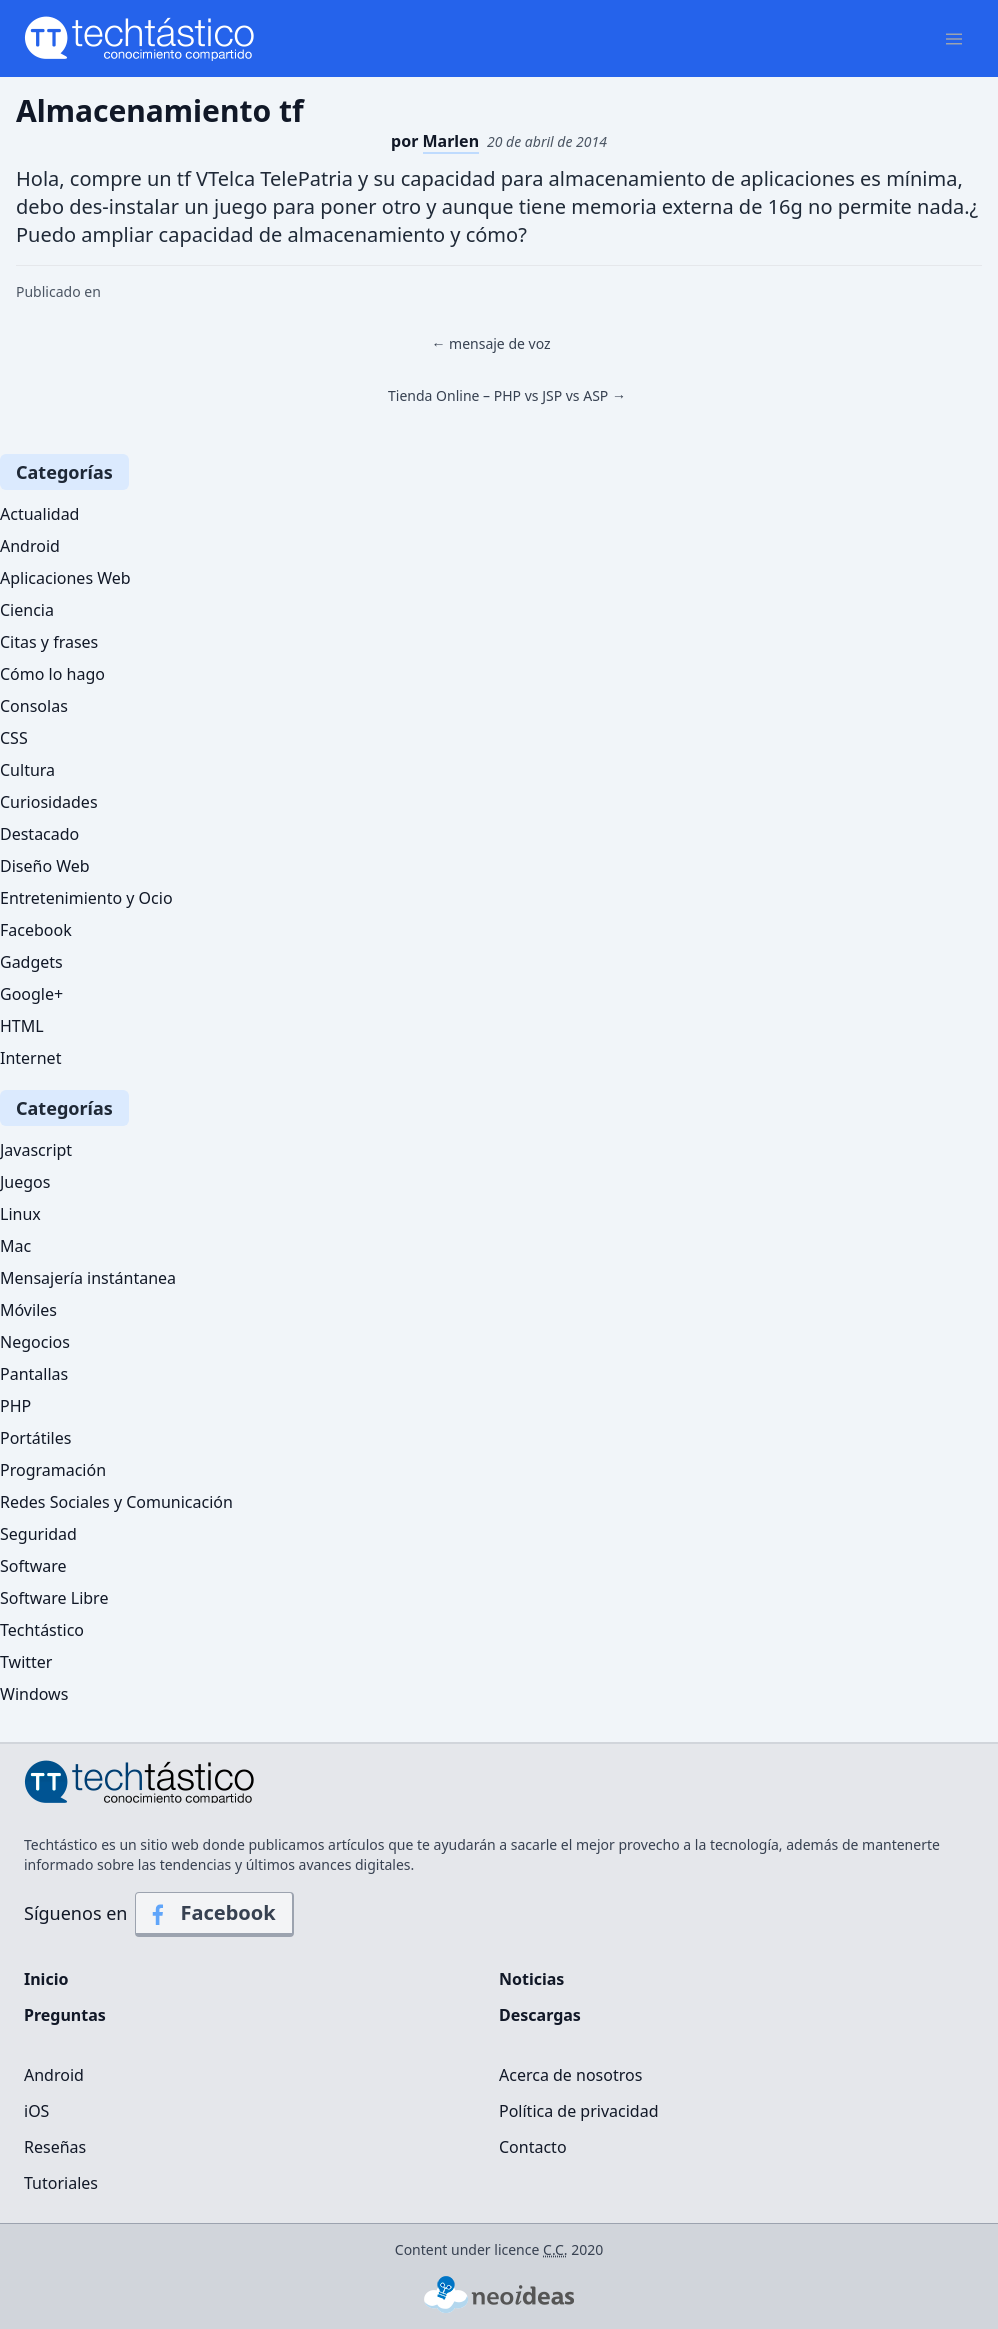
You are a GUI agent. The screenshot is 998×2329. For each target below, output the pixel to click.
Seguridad (38, 1534)
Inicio (46, 1979)
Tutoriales (61, 2183)
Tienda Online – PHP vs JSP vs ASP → (507, 395)
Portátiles (35, 1438)
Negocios (35, 1342)
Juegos (25, 1182)
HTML (22, 1026)
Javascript (36, 1150)
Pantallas (34, 1374)
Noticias (531, 1979)
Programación (53, 1470)
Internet (30, 1058)
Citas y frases (49, 642)
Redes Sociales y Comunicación (116, 1502)
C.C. (555, 2249)
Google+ (31, 994)
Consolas (34, 706)
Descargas (540, 2015)
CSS (14, 738)
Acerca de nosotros (570, 2075)
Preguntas (65, 2015)
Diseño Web (45, 866)
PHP (15, 1406)
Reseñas (55, 2147)
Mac (15, 1246)
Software (33, 1566)
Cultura (27, 770)
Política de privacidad (579, 2111)
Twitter (26, 1662)
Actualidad (39, 514)
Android (30, 546)
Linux (20, 1214)
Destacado (39, 834)
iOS (36, 2111)
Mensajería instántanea (88, 1278)
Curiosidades (49, 802)
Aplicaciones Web (65, 578)
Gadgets (31, 962)
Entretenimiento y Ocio (86, 898)
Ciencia (27, 610)
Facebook (36, 930)
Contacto (533, 2147)
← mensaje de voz (490, 343)
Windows (34, 1694)
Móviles (28, 1310)
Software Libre (54, 1598)
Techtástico (42, 1630)
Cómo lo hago (52, 674)
